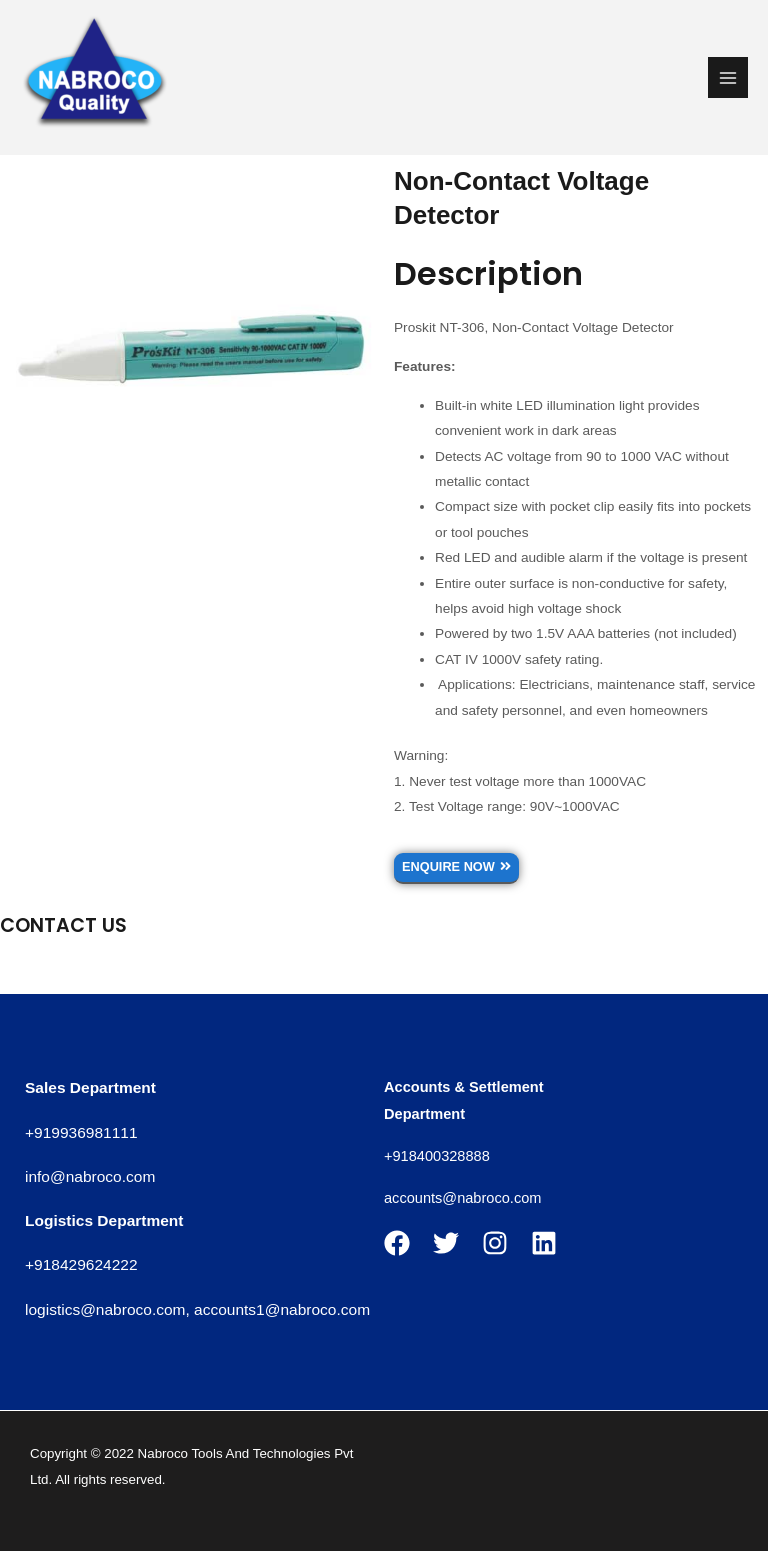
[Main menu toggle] (728, 77)
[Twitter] (446, 1243)
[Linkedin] (544, 1243)
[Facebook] (397, 1243)
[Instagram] (495, 1243)
